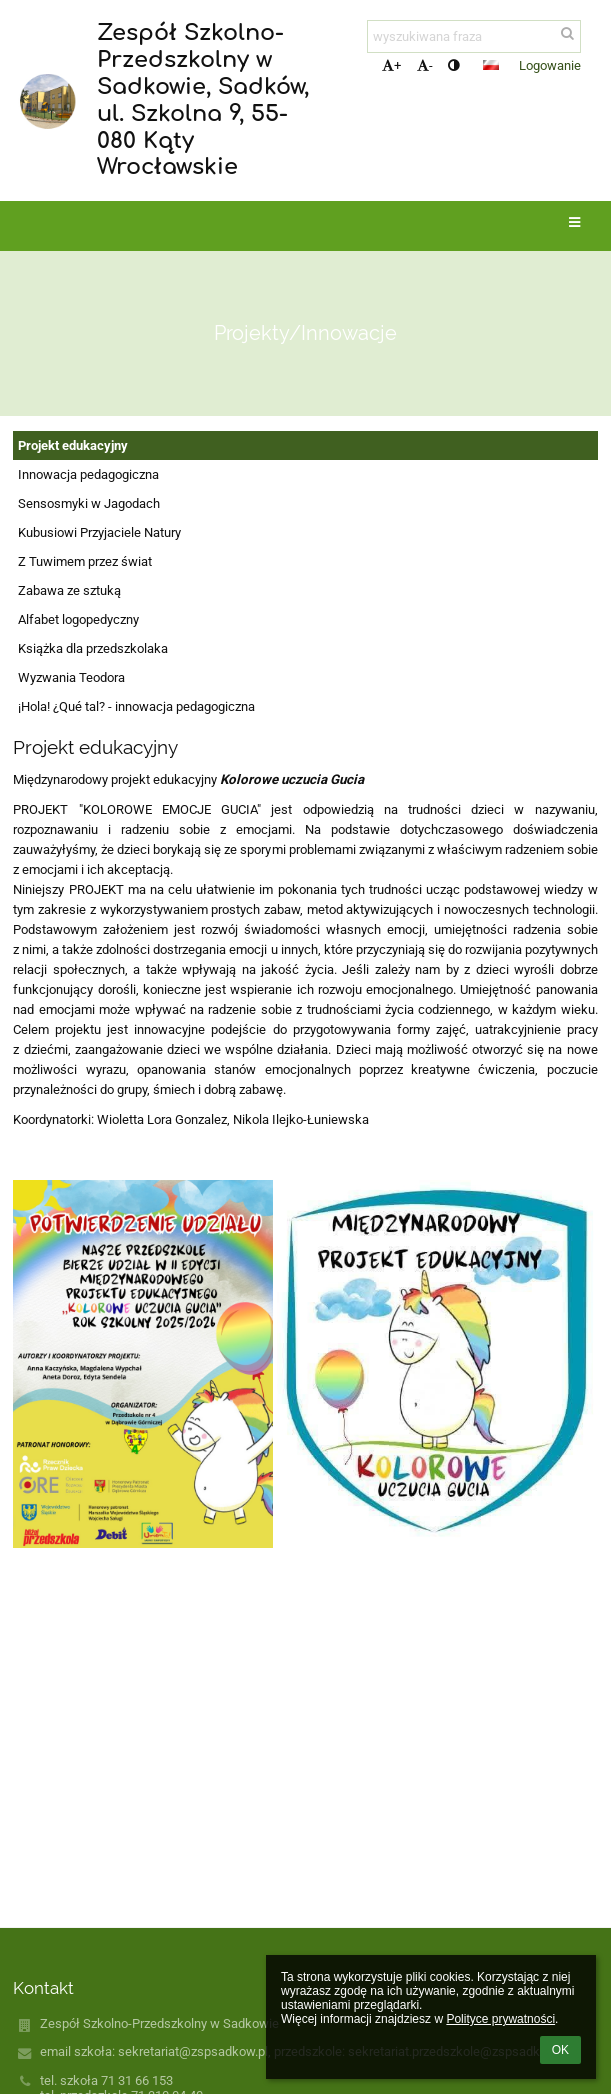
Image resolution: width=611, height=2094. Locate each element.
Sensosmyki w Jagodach (89, 503)
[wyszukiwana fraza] (474, 36)
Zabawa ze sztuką (69, 590)
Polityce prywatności (500, 2019)
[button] (491, 65)
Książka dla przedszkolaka (93, 648)
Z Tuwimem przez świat (85, 561)
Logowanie (550, 65)
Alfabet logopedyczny (78, 619)
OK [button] (560, 2050)
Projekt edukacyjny (73, 445)
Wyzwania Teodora (71, 677)
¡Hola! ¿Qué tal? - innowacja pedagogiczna (136, 706)
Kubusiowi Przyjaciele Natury (99, 532)
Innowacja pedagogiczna (88, 474)
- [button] (425, 65)
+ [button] (391, 65)
